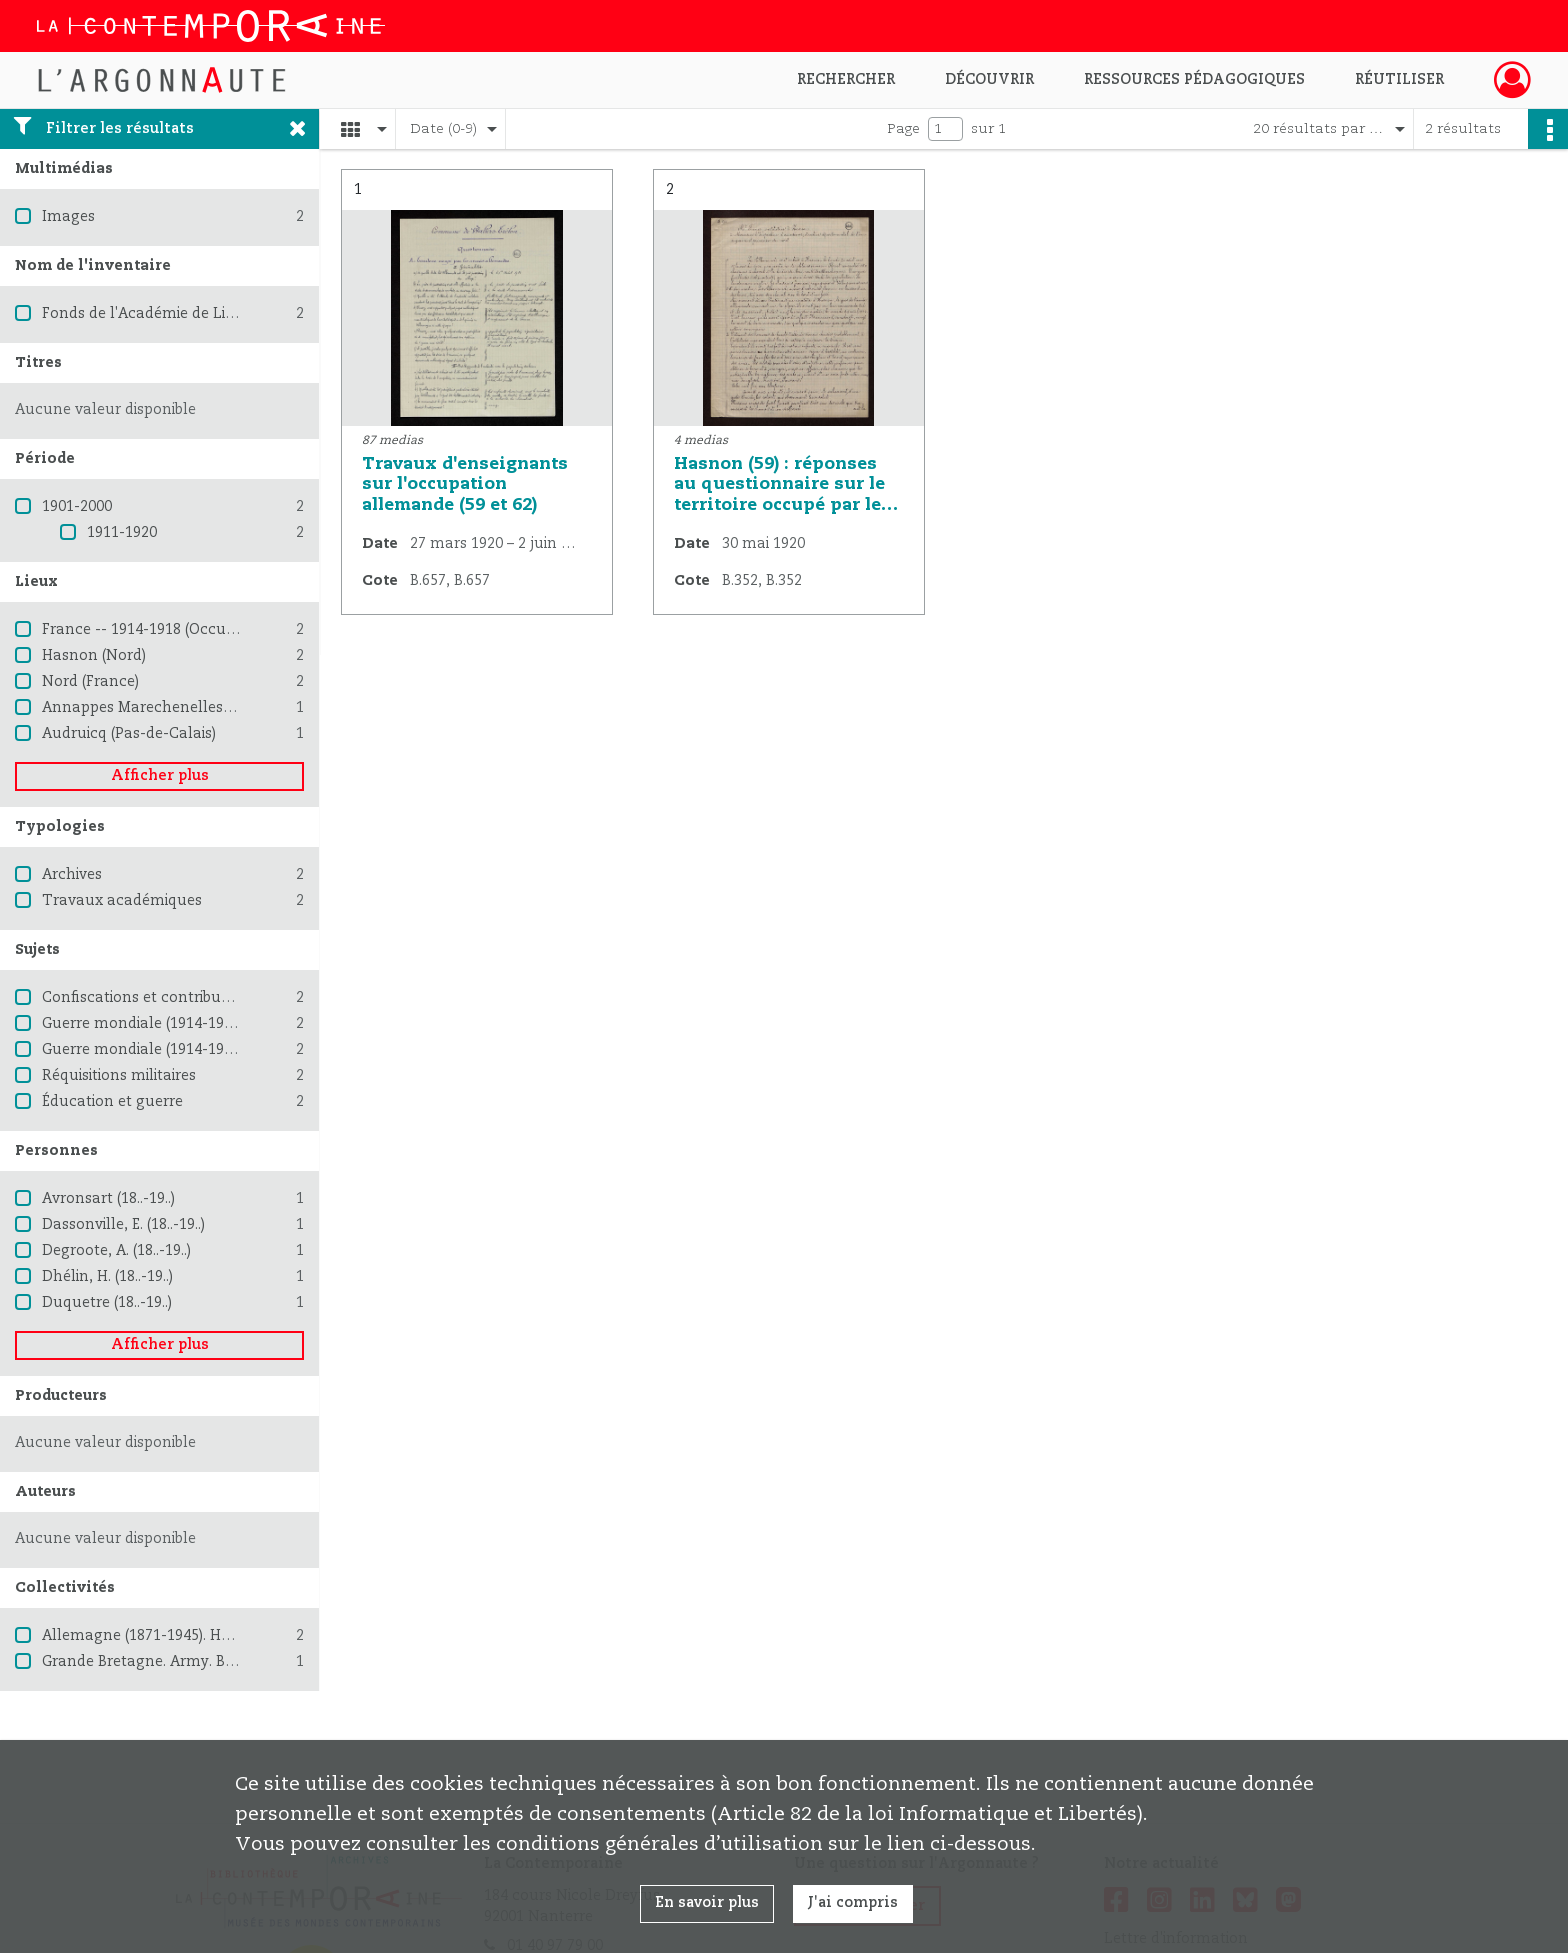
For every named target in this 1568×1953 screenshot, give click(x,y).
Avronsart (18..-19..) (108, 1199)
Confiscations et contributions (149, 998)
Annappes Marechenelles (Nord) (156, 708)
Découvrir (989, 80)
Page (903, 129)
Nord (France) (90, 682)
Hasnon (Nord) (94, 656)
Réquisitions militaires (119, 1076)
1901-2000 (77, 507)
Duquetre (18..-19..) (107, 1303)
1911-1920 (122, 533)
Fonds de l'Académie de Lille (142, 314)
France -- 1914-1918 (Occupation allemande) (200, 630)
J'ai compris (853, 1903)
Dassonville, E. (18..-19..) (123, 1225)
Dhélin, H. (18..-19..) (107, 1277)
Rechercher (846, 80)
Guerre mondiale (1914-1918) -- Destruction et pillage (230, 1050)
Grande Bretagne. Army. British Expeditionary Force (222, 1662)
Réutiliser (1399, 80)
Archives (72, 875)
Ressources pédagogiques (1194, 80)
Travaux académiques (122, 901)
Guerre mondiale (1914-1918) (143, 1024)
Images (68, 217)
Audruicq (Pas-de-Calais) (129, 734)
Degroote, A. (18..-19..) (116, 1251)
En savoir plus (707, 1903)
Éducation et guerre (112, 1102)
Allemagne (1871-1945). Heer (142, 1636)
